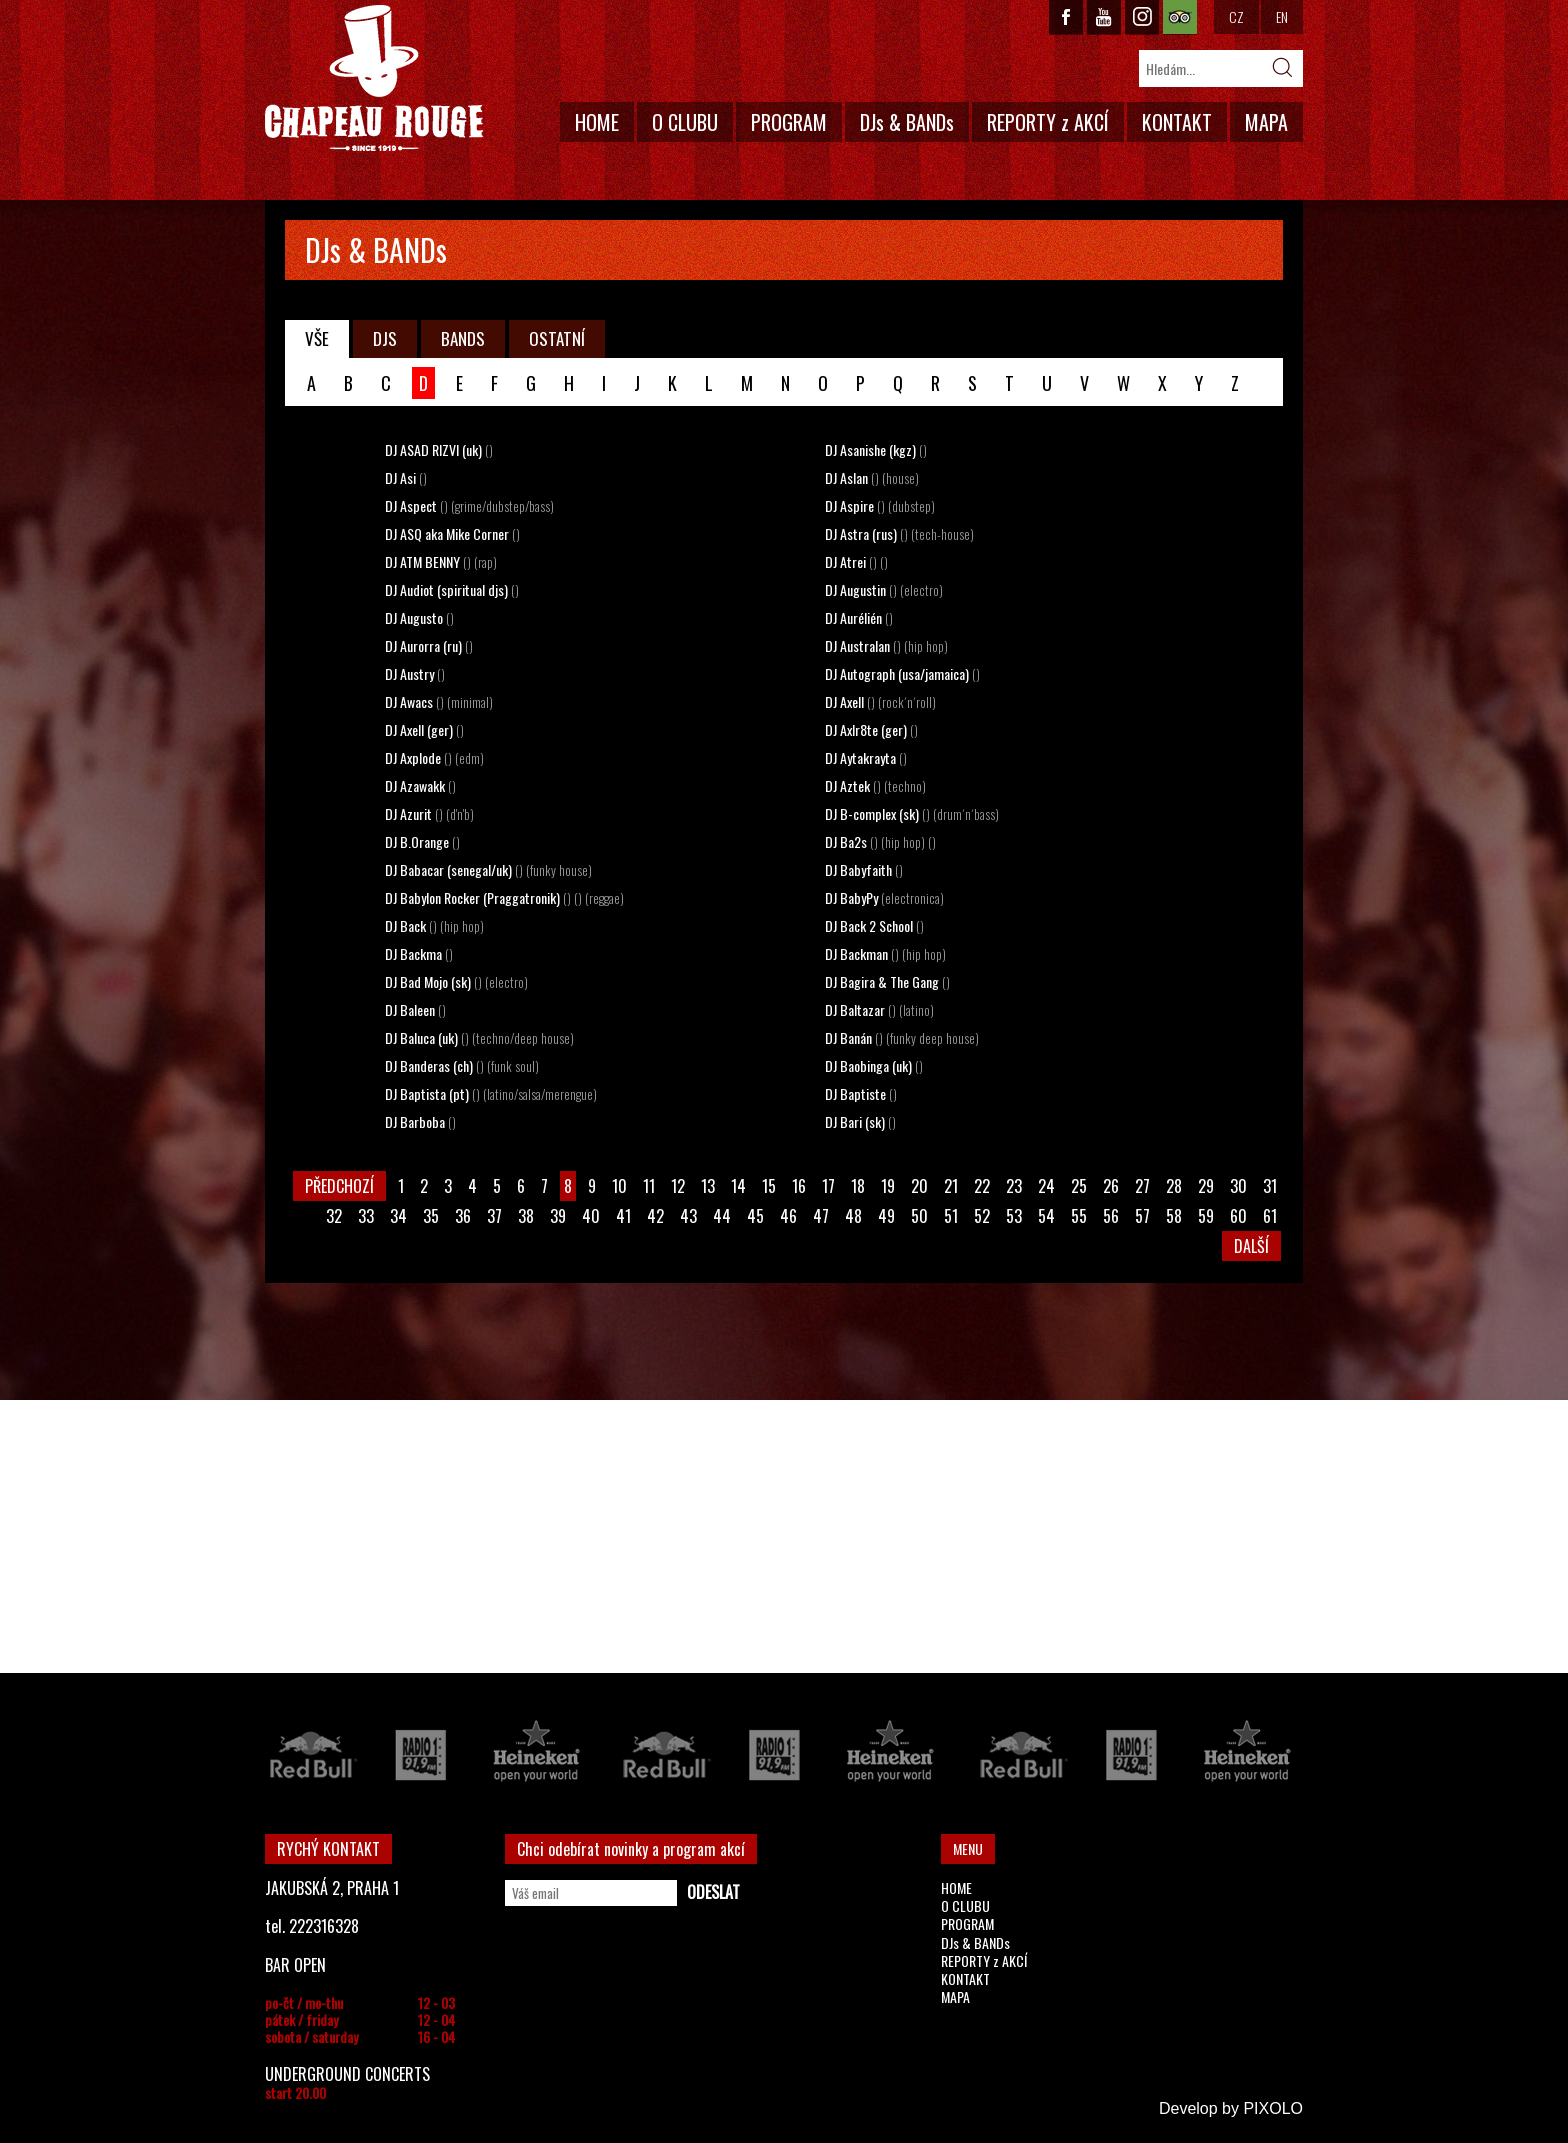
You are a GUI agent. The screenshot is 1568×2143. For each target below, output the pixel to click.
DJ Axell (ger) (424, 729)
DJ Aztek (875, 785)
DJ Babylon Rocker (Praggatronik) (504, 897)
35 (431, 1216)
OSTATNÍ (557, 338)
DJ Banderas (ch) (462, 1065)
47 (821, 1216)
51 (951, 1216)
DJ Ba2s (880, 841)
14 (738, 1186)
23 (1014, 1186)
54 (1046, 1216)
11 (649, 1186)
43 (688, 1216)
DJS (385, 338)
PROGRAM (789, 122)
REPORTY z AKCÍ (1048, 122)
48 (853, 1216)
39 (558, 1216)
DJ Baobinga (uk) (874, 1065)
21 (951, 1186)
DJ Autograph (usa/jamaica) (902, 673)
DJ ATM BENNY (441, 561)
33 (366, 1216)
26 (1111, 1186)
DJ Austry (415, 673)
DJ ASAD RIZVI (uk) (439, 449)
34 (398, 1216)
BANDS (463, 338)
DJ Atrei (856, 561)
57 (1142, 1216)
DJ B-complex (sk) (912, 813)
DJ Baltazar (879, 1009)
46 (788, 1216)
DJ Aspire (880, 505)
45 (755, 1216)
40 (591, 1216)
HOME (597, 122)
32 (334, 1216)
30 (1238, 1186)
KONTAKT (1177, 122)
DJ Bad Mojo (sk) (456, 981)
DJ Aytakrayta (866, 757)
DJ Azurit (429, 813)
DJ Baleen (415, 1009)
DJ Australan (886, 645)
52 (982, 1216)
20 (919, 1186)
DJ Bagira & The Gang (887, 981)
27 (1142, 1186)
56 (1111, 1216)
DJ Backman (885, 953)
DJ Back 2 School (874, 925)
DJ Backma (419, 953)
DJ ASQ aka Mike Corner (452, 533)
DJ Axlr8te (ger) (871, 729)
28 (1174, 1186)
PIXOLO (1273, 2108)
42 (655, 1216)
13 (708, 1186)
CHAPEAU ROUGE (374, 78)
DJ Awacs (439, 701)
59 (1206, 1216)
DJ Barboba (420, 1121)
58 (1174, 1216)
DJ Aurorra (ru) (429, 645)
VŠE (317, 338)
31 (1270, 1186)
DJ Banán (902, 1037)
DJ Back (434, 925)
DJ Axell (880, 701)
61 (1270, 1216)
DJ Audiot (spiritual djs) (452, 589)
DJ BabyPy (884, 897)
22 (982, 1186)
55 (1079, 1216)
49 (886, 1216)
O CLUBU (685, 122)
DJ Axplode (434, 757)
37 (494, 1216)
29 (1206, 1186)
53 (1014, 1216)
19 (888, 1186)
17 (828, 1186)
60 (1238, 1216)
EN (1282, 16)
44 (722, 1216)
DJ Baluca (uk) (479, 1037)
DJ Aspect (469, 505)
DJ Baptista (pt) (491, 1093)
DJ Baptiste (861, 1093)
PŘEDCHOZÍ (339, 1186)
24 (1046, 1186)
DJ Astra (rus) (899, 533)
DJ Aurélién (859, 617)
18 (858, 1186)
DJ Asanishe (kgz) (876, 449)
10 (619, 1186)
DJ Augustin (884, 589)
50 (919, 1216)
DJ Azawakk (420, 785)
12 (678, 1186)
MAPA (1266, 122)
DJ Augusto (419, 617)
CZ (1236, 16)
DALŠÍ (1251, 1246)
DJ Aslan (872, 477)
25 (1079, 1186)
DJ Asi (406, 477)
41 (623, 1216)
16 (799, 1186)
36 (463, 1216)
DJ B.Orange (422, 841)
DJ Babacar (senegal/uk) (488, 869)
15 (769, 1186)
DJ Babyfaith (864, 869)
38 (526, 1216)
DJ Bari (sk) (860, 1121)
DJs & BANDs (907, 122)
